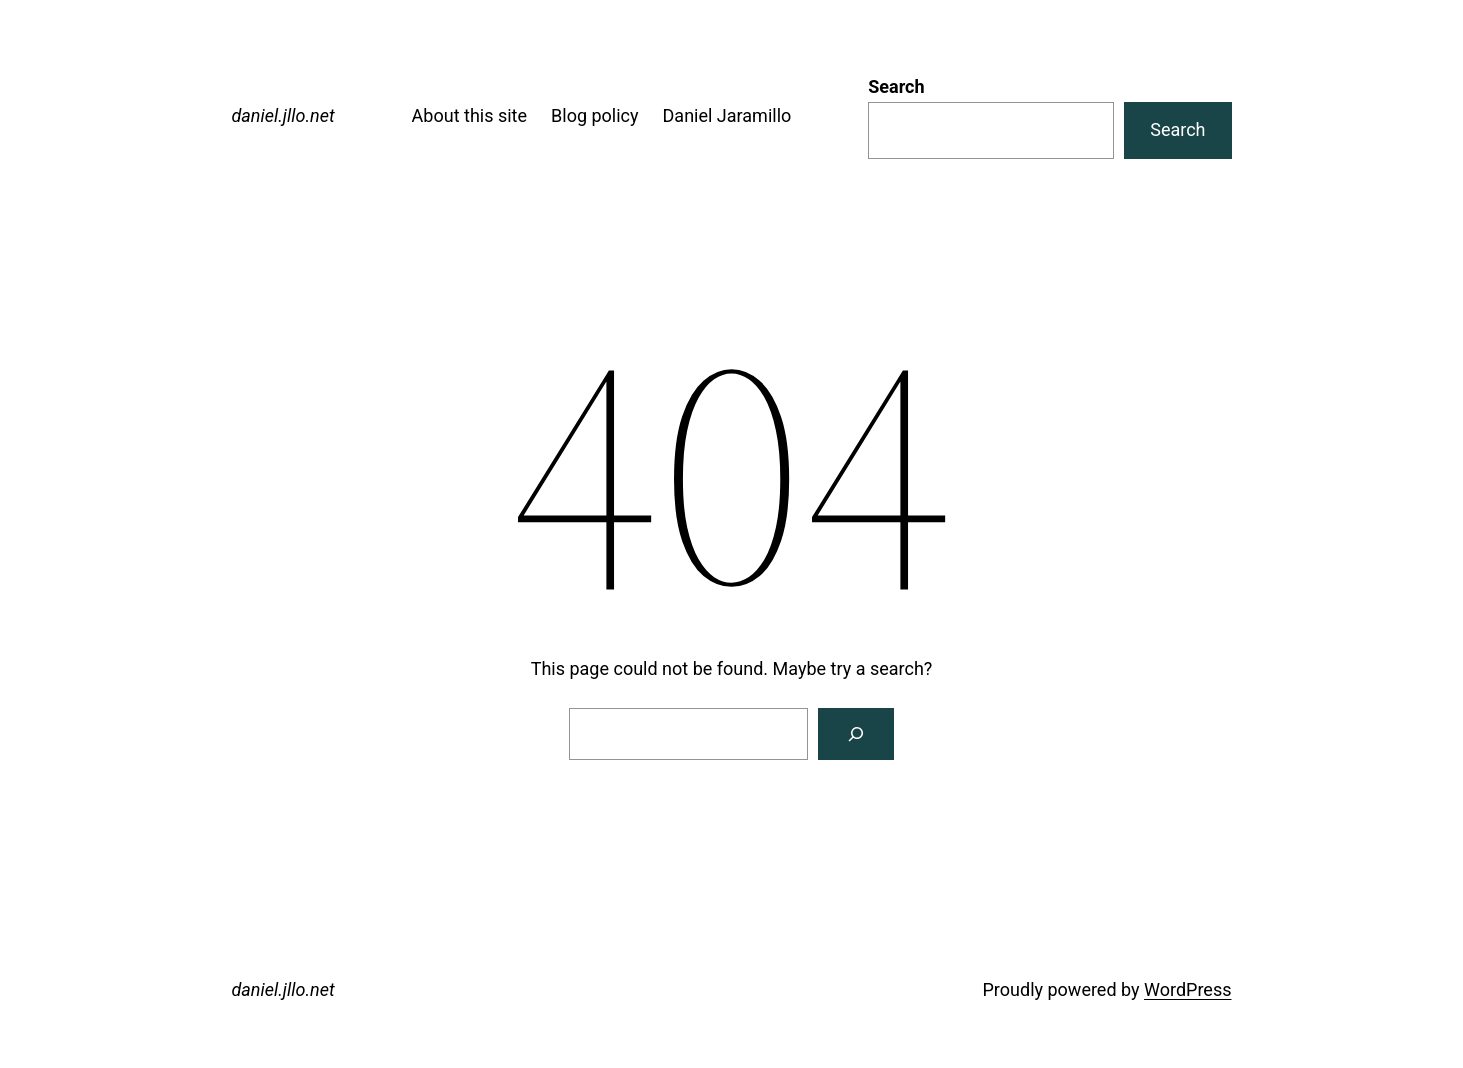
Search (896, 86)
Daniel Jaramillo (727, 115)
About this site (469, 115)
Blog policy (595, 115)
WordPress (1187, 989)
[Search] (856, 734)
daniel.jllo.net (283, 115)
